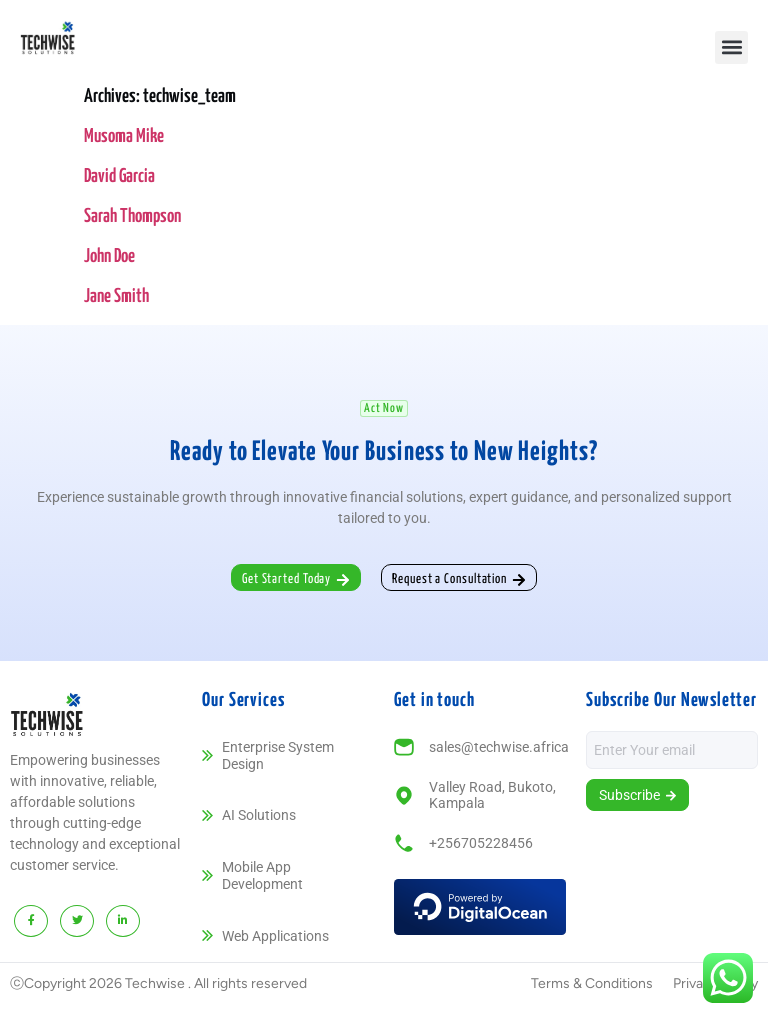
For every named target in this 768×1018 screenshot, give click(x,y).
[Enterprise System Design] (207, 755)
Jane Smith (116, 296)
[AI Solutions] (207, 815)
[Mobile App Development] (207, 875)
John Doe (109, 256)
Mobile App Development (262, 875)
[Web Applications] (207, 935)
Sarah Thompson (132, 216)
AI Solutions (259, 815)
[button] (731, 47)
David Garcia (119, 176)
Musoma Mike (124, 136)
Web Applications (275, 936)
